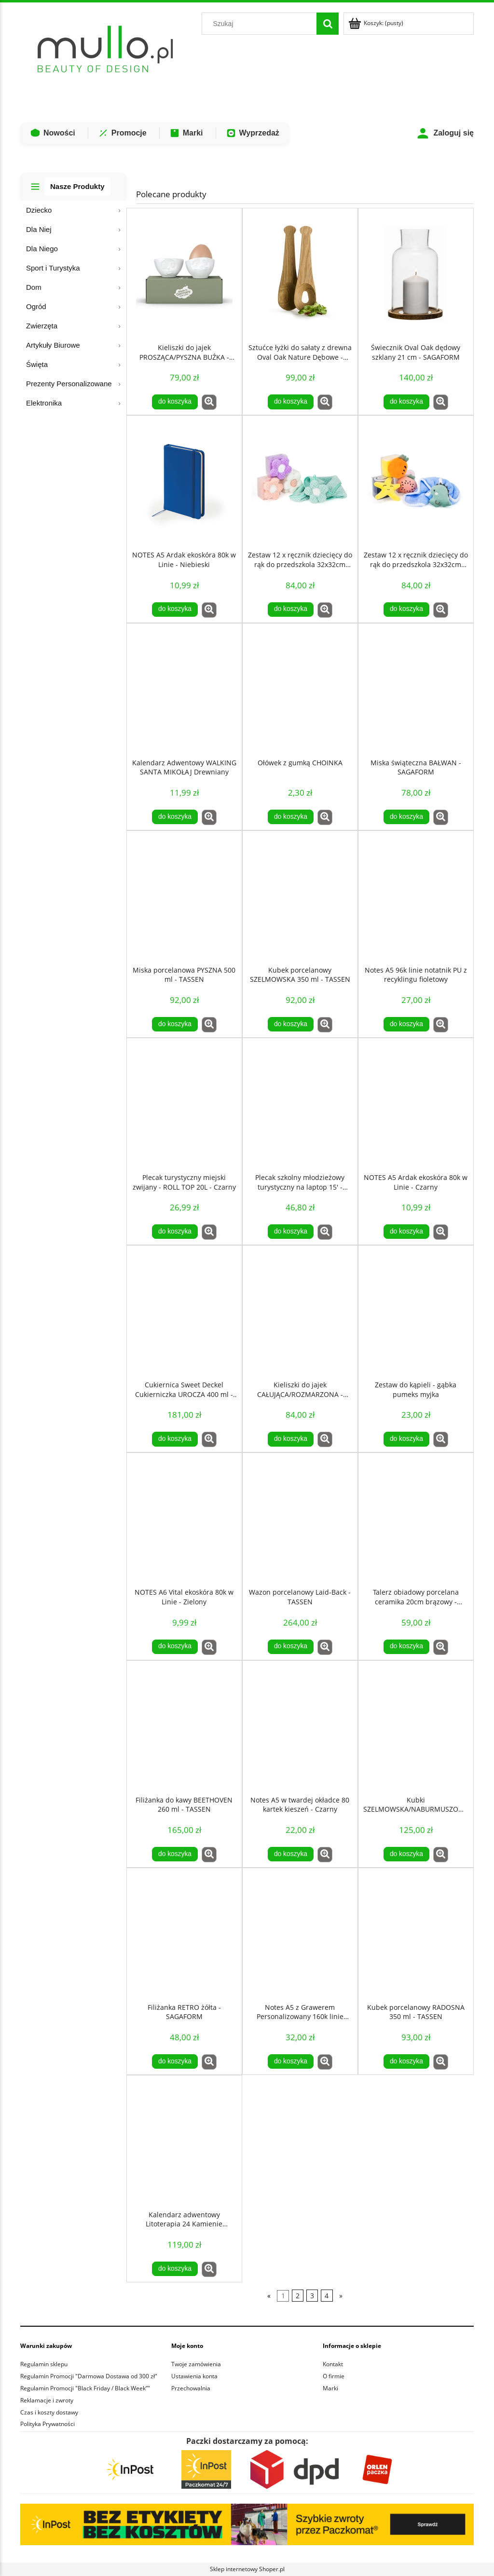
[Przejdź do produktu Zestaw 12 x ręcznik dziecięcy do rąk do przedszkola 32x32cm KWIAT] (300, 480)
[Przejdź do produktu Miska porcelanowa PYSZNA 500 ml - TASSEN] (184, 896)
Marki (186, 133)
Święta (37, 364)
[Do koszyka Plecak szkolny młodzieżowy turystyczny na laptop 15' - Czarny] (290, 1231)
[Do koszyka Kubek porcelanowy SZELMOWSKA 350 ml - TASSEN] (290, 1024)
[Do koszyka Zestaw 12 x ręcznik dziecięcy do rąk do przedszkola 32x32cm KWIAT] (290, 609)
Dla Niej (39, 229)
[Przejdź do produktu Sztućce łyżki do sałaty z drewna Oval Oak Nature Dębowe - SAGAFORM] (300, 273)
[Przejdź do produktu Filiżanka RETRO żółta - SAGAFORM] (184, 1933)
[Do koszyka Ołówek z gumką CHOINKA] (290, 817)
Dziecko (39, 210)
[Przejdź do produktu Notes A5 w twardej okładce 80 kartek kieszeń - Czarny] (300, 1726)
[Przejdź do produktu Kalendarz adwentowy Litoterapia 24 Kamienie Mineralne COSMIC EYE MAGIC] (184, 2140)
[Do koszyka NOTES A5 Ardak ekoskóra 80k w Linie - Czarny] (406, 1231)
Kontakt (333, 2364)
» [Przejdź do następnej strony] (341, 2295)
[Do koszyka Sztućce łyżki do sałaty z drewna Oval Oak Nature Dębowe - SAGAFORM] (290, 401)
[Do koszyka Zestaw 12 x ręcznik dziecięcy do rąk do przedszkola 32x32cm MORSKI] (406, 609)
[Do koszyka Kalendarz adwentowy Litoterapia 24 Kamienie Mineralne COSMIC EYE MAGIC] (174, 2269)
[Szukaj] (327, 24)
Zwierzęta (41, 326)
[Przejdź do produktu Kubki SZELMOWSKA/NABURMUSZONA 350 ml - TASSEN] (415, 1726)
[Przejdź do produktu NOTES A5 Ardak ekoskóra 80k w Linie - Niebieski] (184, 480)
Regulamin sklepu (44, 2364)
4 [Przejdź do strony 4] (327, 2295)
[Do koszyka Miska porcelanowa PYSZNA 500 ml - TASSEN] (174, 1024)
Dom (33, 287)
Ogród (36, 306)
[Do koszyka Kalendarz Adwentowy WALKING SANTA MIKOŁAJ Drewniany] (174, 817)
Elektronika (44, 403)
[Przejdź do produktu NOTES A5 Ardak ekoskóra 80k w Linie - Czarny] (415, 1103)
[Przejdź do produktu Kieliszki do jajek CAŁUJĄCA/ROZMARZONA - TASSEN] (300, 1310)
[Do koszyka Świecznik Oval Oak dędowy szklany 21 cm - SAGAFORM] (406, 401)
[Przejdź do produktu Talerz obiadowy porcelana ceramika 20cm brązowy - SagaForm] (415, 1518)
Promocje (122, 133)
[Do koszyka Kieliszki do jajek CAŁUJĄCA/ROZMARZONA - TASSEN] (290, 1439)
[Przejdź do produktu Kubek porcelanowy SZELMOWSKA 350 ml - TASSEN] (300, 896)
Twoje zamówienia (196, 2364)
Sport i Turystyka (53, 268)
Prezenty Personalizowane (69, 384)
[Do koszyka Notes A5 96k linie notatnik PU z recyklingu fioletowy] (406, 1024)
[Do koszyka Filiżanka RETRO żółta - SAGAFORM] (174, 2061)
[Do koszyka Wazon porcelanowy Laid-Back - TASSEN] (290, 1647)
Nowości (52, 133)
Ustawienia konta (194, 2376)
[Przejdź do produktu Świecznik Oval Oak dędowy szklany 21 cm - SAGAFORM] (415, 273)
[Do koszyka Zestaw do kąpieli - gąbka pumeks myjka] (406, 1439)
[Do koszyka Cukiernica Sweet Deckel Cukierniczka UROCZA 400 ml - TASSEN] (174, 1439)
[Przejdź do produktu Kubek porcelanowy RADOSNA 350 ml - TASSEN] (415, 1933)
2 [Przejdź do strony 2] (298, 2295)
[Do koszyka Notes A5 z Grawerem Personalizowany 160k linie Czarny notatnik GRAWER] (290, 2061)
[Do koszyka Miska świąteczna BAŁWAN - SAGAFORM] (406, 817)
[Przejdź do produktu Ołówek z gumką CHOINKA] (300, 688)
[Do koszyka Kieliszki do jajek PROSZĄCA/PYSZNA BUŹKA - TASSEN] (174, 401)
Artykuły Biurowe (53, 345)
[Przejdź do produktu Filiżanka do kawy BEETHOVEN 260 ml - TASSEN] (184, 1726)
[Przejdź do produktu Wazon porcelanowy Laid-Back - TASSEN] (300, 1518)
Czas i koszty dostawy (49, 2412)
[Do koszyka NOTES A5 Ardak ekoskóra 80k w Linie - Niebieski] (174, 609)
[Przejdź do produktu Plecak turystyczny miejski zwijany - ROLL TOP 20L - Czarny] (184, 1103)
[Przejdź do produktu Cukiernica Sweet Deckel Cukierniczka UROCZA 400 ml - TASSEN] (184, 1310)
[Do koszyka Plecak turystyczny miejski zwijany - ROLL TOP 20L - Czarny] (174, 1231)
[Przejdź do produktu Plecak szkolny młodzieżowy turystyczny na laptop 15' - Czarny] (300, 1103)
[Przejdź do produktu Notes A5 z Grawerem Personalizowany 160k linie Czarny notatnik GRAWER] (300, 1933)
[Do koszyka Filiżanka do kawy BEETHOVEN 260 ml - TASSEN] (174, 1854)
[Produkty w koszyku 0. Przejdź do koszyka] (376, 23)
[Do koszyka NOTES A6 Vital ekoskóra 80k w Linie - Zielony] (174, 1647)
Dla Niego (42, 248)
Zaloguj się (445, 133)
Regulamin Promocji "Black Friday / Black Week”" (85, 2388)
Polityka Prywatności (47, 2424)
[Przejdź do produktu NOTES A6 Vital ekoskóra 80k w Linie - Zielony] (184, 1518)
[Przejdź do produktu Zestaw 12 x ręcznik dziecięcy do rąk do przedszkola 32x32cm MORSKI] (415, 480)
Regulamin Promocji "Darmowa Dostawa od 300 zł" (88, 2376)
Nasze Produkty (77, 186)
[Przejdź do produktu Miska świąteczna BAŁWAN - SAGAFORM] (415, 688)
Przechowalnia (190, 2388)
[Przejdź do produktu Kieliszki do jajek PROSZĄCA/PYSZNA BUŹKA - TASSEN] (184, 273)
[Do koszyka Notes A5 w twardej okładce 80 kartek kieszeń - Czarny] (290, 1854)
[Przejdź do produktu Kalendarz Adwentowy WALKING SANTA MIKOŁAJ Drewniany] (184, 688)
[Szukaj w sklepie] (261, 23)
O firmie (333, 2376)
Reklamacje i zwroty (46, 2400)
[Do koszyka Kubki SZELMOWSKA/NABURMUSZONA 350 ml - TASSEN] (406, 1854)
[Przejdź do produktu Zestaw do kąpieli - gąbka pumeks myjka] (415, 1310)
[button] (209, 402)
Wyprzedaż (252, 133)
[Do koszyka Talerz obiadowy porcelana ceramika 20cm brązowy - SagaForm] (406, 1647)
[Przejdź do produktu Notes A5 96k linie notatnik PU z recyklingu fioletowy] (415, 896)
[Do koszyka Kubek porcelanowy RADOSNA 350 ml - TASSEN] (406, 2061)
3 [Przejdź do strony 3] (312, 2295)
